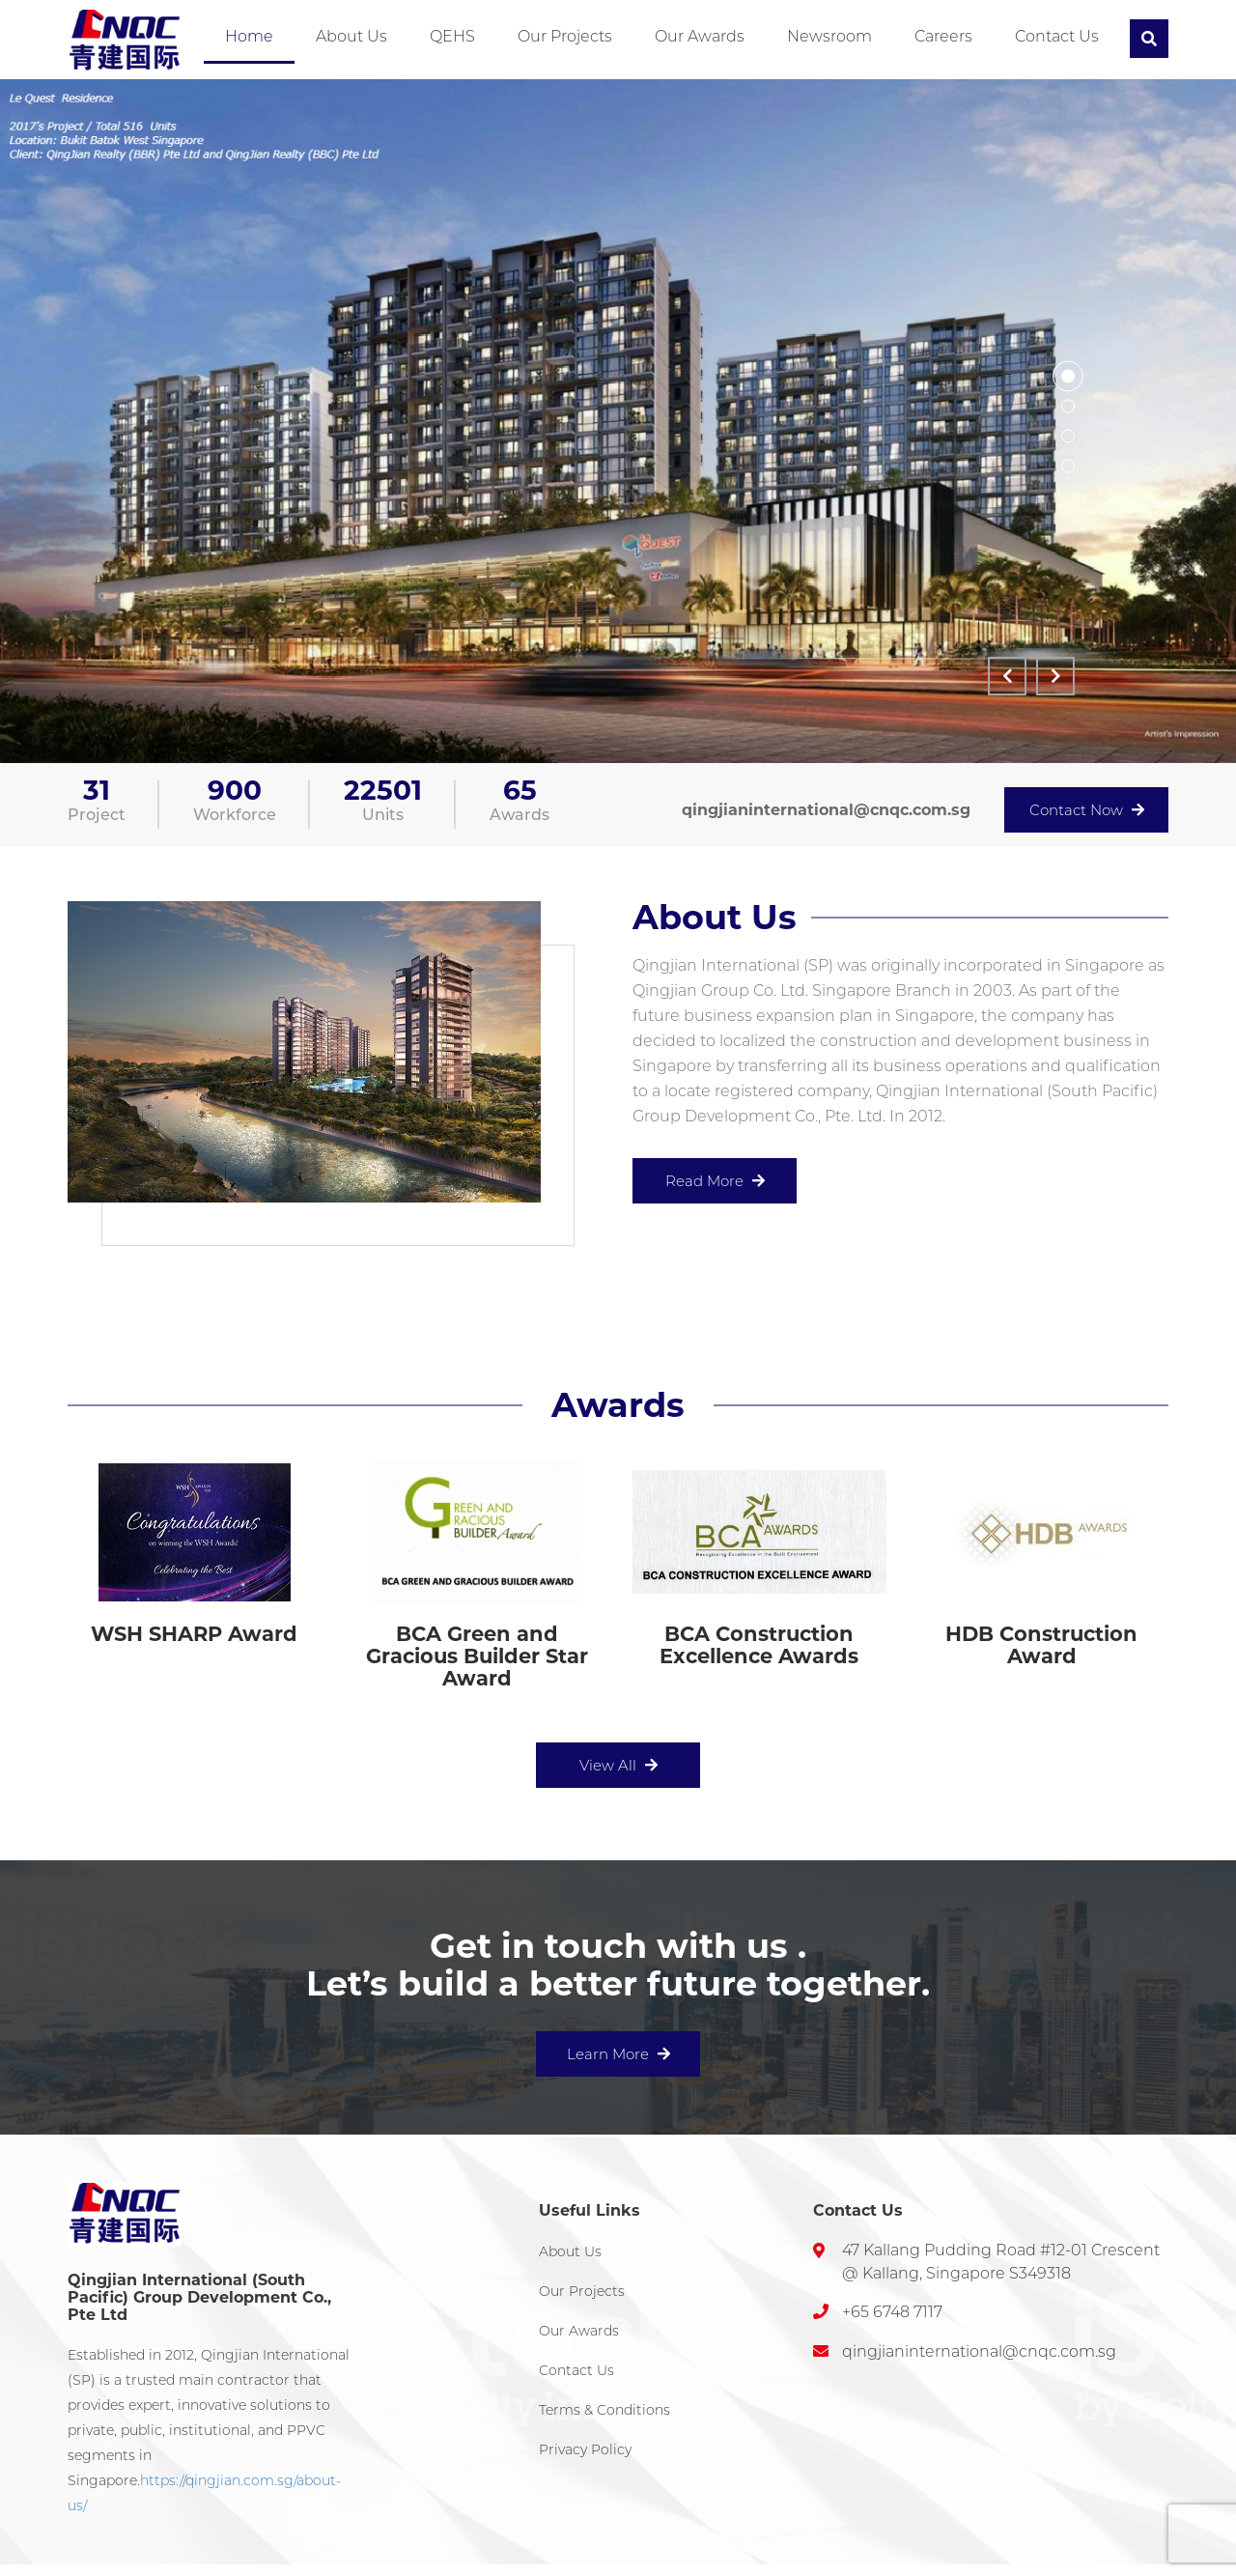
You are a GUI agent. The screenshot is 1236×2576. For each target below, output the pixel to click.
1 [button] (1068, 376)
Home (249, 36)
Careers (943, 36)
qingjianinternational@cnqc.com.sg (826, 810)
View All (618, 1765)
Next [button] (1055, 676)
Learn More (618, 2054)
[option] (618, 421)
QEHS (452, 36)
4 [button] (1068, 466)
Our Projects (565, 36)
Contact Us (1057, 36)
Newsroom (829, 36)
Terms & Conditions (604, 2410)
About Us (351, 36)
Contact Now (1086, 810)
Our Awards (699, 36)
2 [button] (1068, 406)
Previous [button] (1007, 676)
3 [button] (1068, 436)
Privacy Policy (585, 2449)
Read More (715, 1181)
